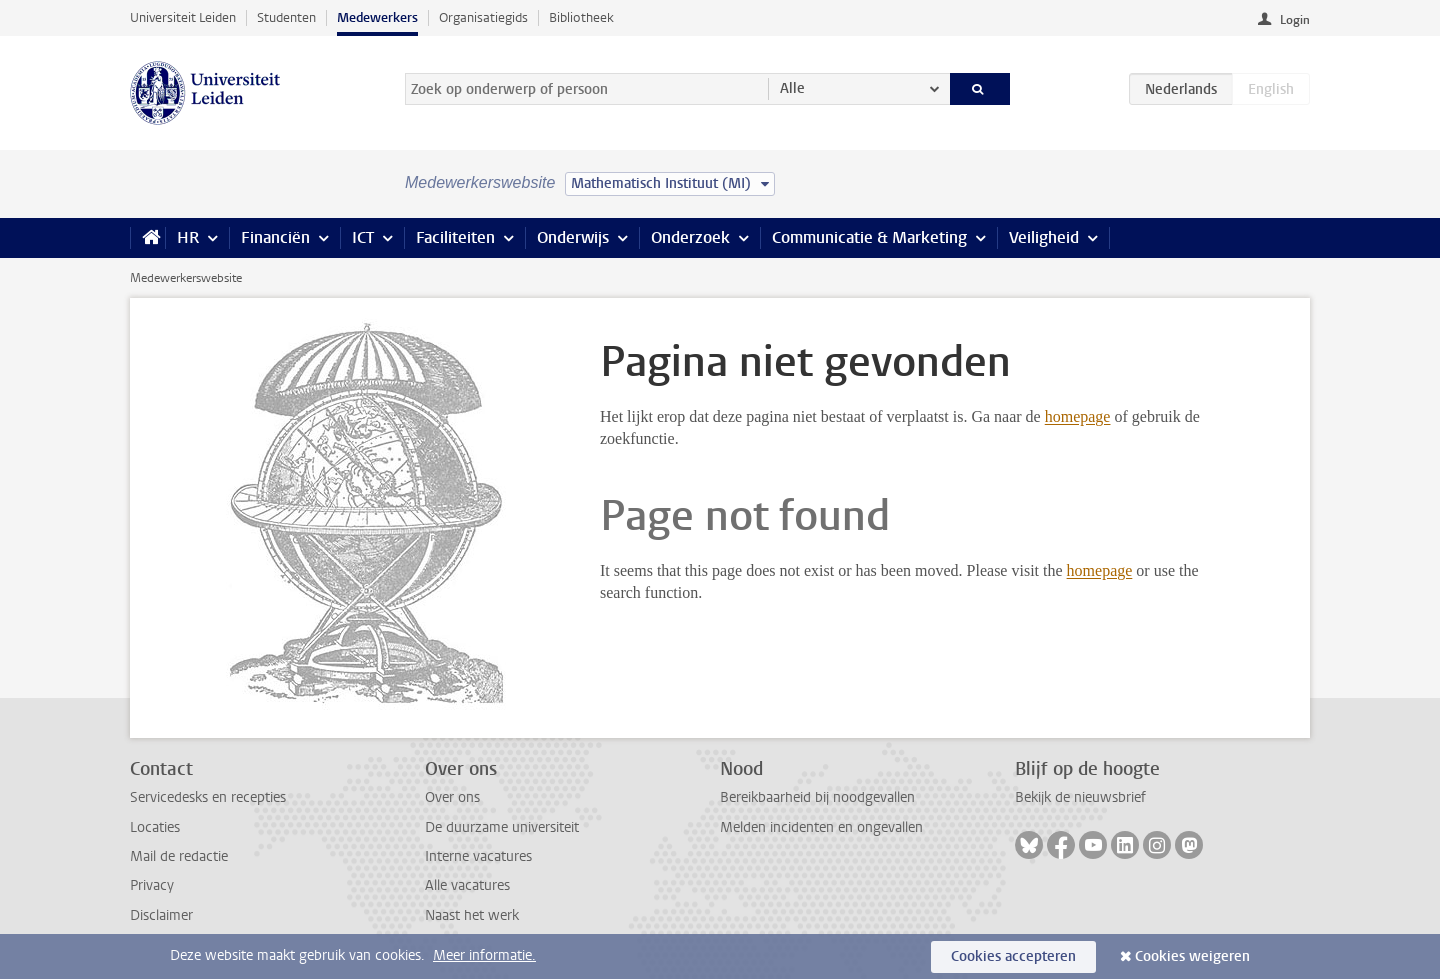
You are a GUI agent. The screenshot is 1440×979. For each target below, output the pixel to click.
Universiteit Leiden (183, 17)
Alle (792, 88)
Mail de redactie (179, 856)
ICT (363, 237)
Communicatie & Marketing (869, 237)
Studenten (286, 17)
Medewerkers (377, 17)
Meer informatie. (484, 955)
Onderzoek (690, 237)
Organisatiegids (483, 17)
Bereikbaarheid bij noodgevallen (817, 797)
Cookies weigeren (1192, 956)
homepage (1078, 416)
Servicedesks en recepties (208, 797)
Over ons (452, 797)
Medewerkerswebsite (186, 278)
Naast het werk (472, 915)
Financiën (275, 237)
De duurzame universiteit (502, 827)
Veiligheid (1044, 237)
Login (1295, 20)
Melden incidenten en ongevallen (821, 827)
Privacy (152, 885)
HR (188, 237)
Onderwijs (573, 237)
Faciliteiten (455, 237)
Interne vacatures (478, 856)
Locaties (155, 827)
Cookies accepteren (1013, 956)
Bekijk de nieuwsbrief (1080, 797)
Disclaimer (161, 915)
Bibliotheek (581, 17)
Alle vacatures (467, 885)
